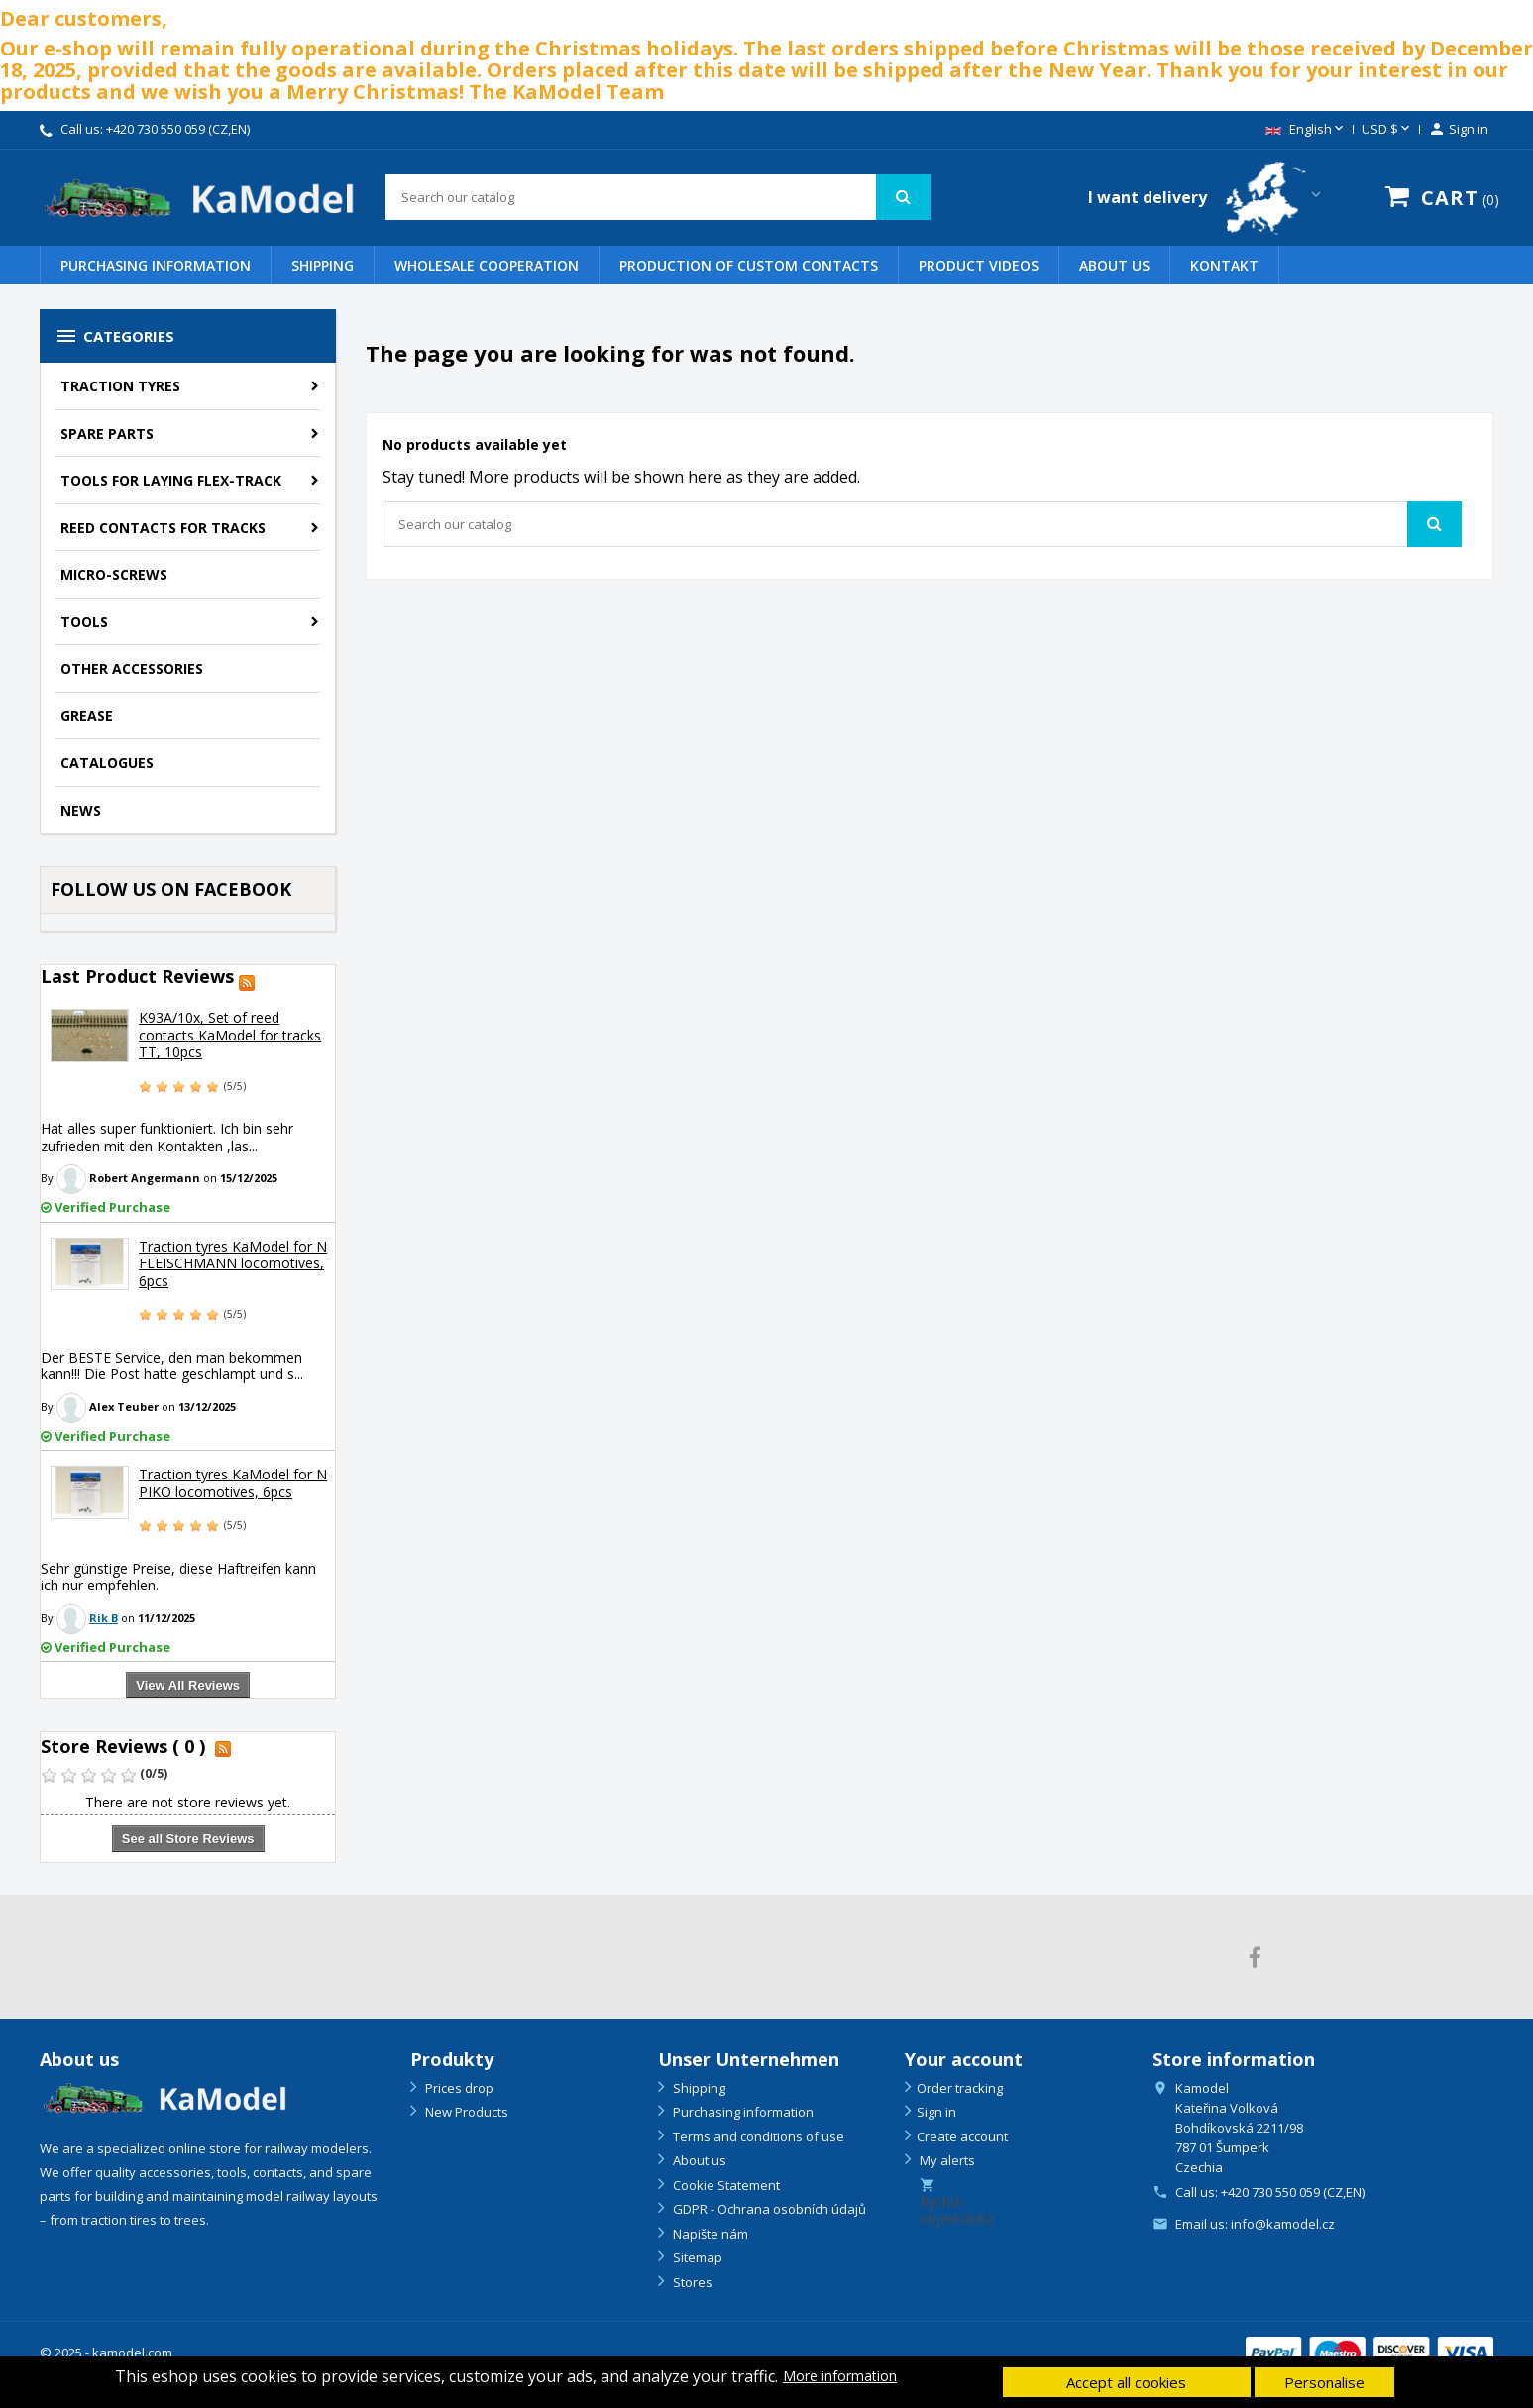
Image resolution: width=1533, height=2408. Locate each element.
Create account (962, 2136)
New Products (465, 2112)
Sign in (936, 2112)
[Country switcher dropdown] (1206, 198)
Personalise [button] (1324, 2382)
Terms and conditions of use (757, 2136)
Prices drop (457, 2088)
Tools (84, 621)
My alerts (946, 2160)
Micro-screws (113, 574)
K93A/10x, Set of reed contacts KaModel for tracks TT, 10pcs (230, 1034)
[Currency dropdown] (1387, 130)
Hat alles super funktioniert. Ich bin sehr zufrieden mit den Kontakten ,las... (167, 1137)
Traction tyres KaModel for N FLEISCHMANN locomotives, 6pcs (233, 1263)
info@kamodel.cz (1283, 2224)
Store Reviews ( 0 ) (123, 1746)
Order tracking (960, 2088)
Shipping (322, 265)
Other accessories (131, 668)
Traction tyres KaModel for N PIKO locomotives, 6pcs (233, 1483)
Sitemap (696, 2257)
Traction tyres (120, 386)
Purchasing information (155, 265)
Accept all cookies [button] (1126, 2382)
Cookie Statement (725, 2185)
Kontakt (1224, 265)
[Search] (658, 197)
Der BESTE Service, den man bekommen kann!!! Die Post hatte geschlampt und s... (172, 1366)
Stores (691, 2282)
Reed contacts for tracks (163, 527)
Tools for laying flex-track (170, 480)
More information (840, 2376)
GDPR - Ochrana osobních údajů (768, 2209)
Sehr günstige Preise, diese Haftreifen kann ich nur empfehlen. (178, 1577)
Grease (86, 716)
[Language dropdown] (1306, 130)
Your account (964, 2059)
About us (1114, 265)
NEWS (80, 810)
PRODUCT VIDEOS (979, 265)
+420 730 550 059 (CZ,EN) (178, 129)
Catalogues (107, 762)
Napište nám (709, 2234)
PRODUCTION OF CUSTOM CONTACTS (748, 265)
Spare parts (107, 433)
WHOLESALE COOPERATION (486, 265)
